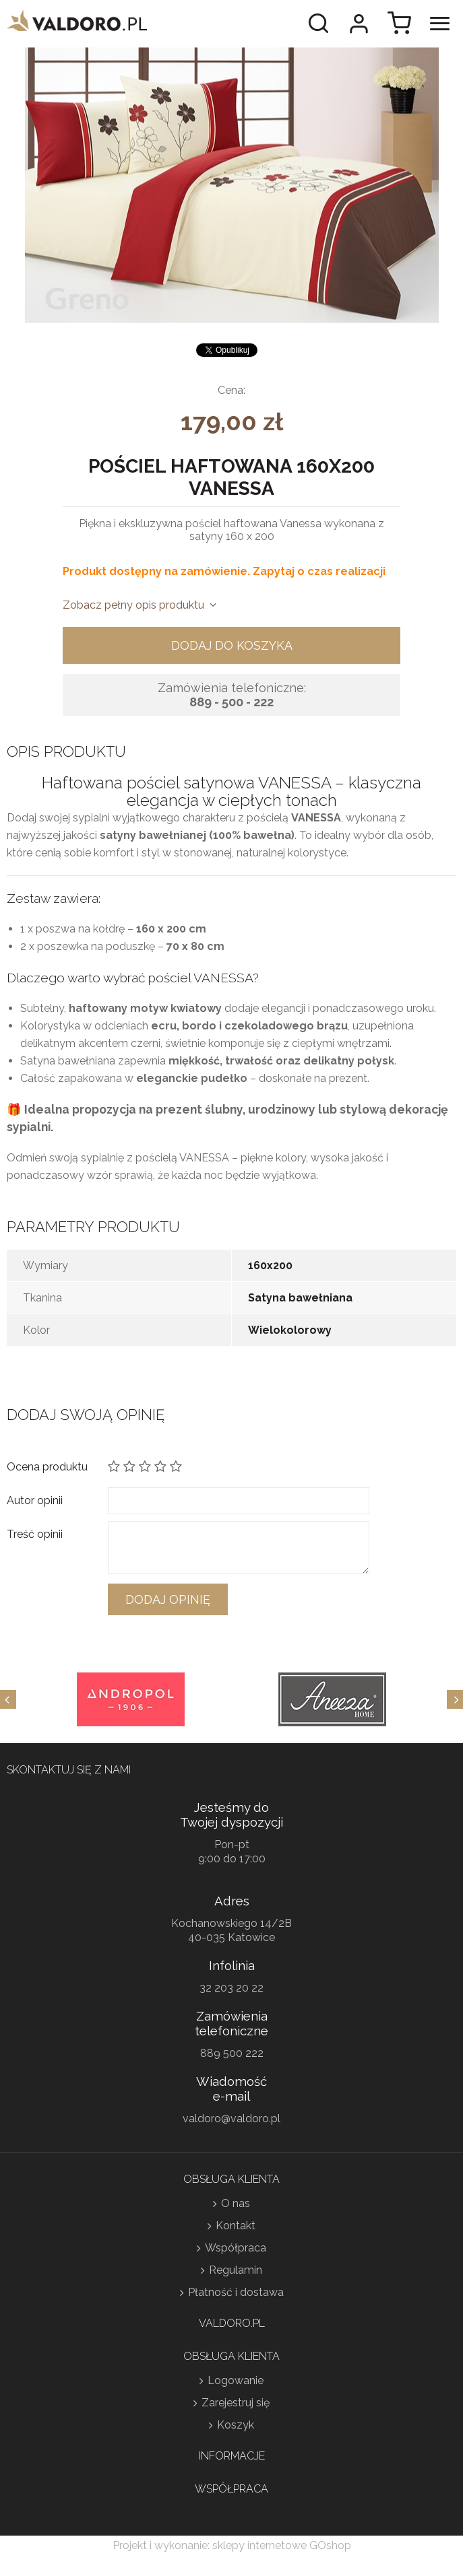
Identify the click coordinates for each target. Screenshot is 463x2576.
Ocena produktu (47, 1466)
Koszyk (235, 2424)
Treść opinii (35, 1534)
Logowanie (236, 2380)
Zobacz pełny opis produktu (133, 605)
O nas (235, 2203)
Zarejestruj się (236, 2402)
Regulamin (235, 2270)
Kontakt (235, 2225)
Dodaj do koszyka (231, 645)
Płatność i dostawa (236, 2292)
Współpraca (235, 2247)
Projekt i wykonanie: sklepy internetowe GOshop (232, 2545)
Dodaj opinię (167, 1599)
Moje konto (358, 23)
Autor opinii (35, 1500)
